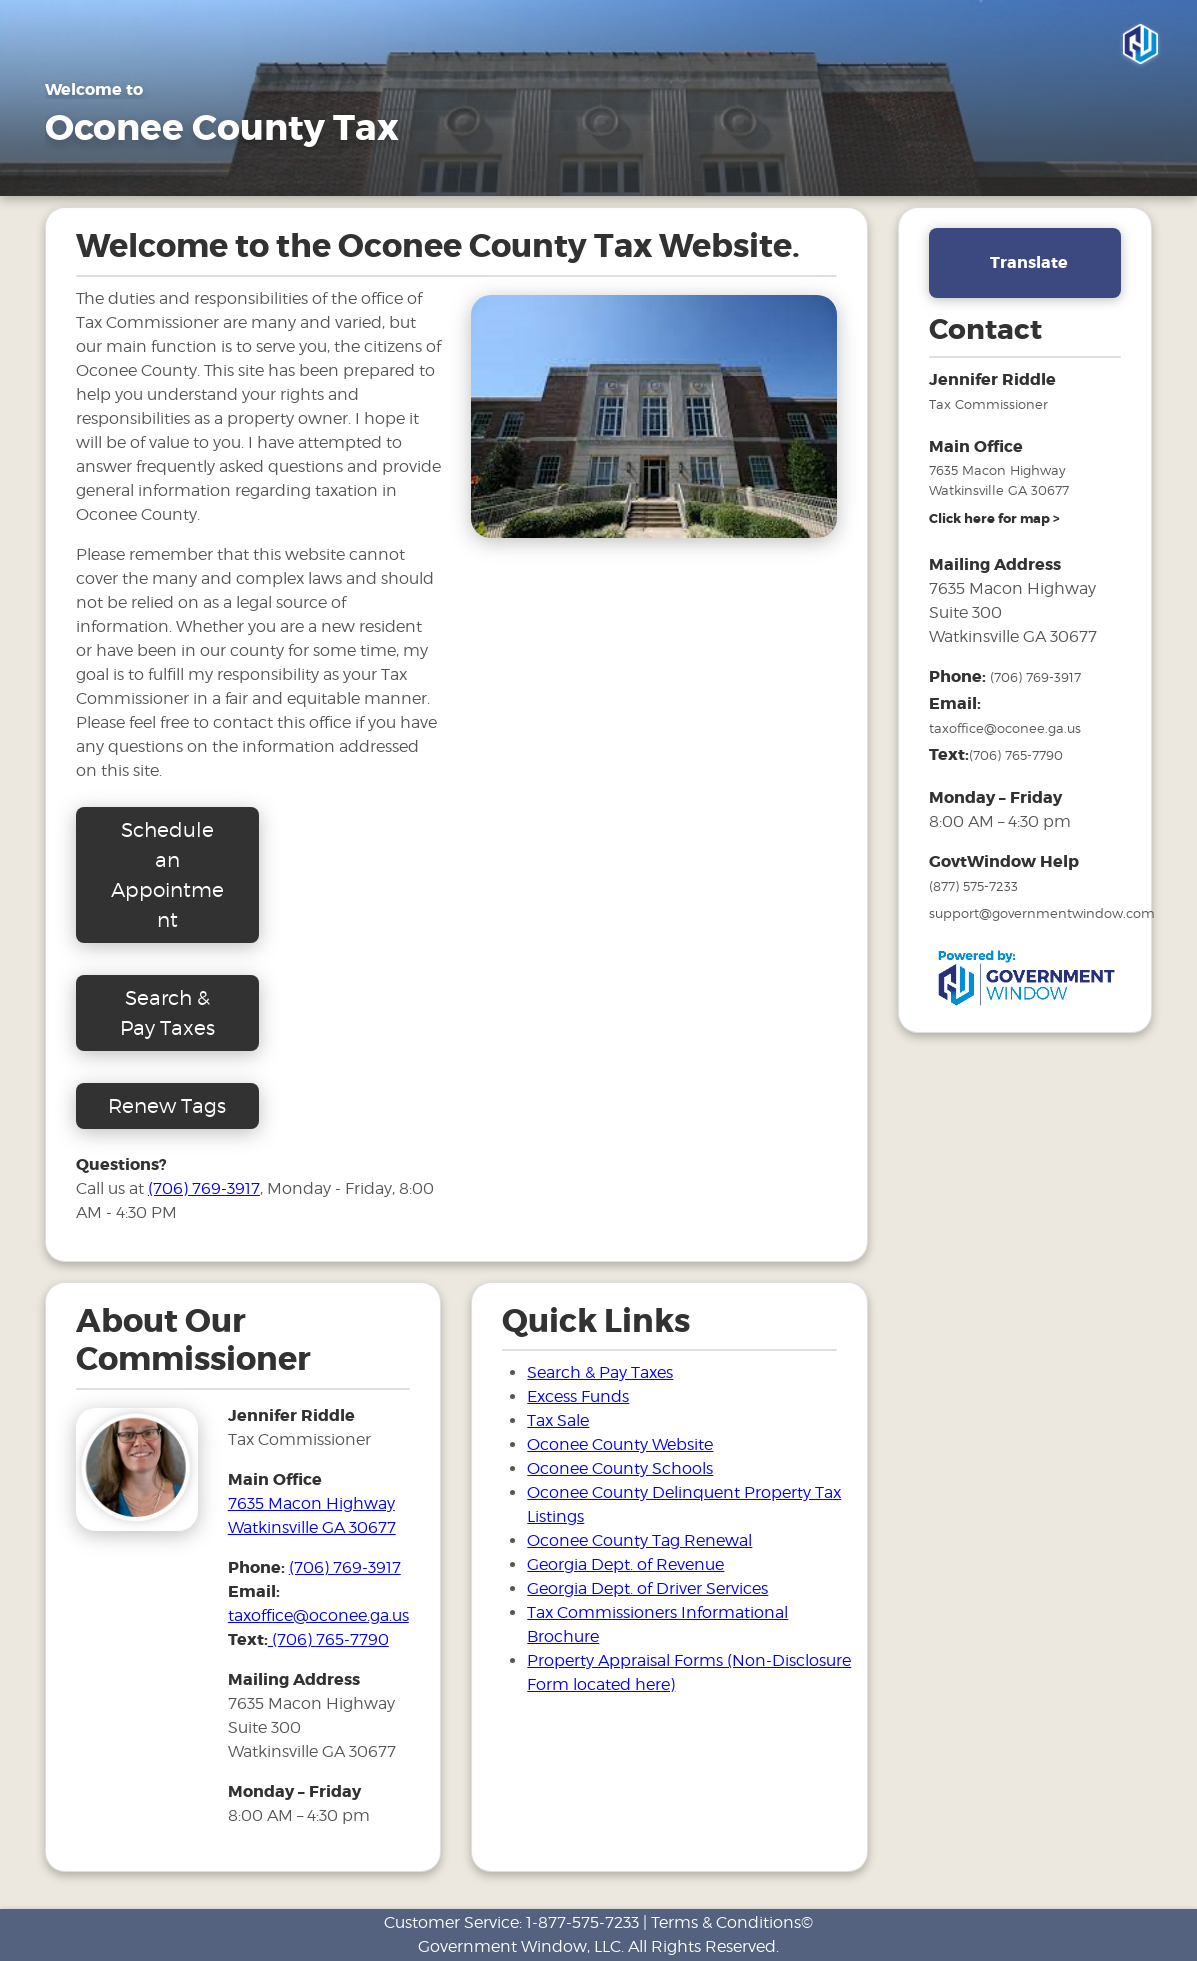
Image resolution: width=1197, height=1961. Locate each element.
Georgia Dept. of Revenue (625, 1564)
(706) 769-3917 (204, 1188)
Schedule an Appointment (167, 875)
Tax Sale (558, 174)
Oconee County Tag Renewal (639, 1540)
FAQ (383, 174)
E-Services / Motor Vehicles (230, 174)
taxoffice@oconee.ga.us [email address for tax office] (318, 1615)
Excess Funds (578, 1396)
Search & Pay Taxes (695, 174)
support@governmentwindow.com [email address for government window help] (1042, 913)
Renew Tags (167, 1106)
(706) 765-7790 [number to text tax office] (328, 1639)
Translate (1029, 262)
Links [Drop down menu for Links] (463, 174)
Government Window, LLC (519, 1946)
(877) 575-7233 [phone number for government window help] (973, 886)
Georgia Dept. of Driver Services (647, 1588)
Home (69, 174)
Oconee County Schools (620, 1468)
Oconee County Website (620, 1444)
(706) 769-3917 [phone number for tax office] (345, 1567)
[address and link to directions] (994, 519)
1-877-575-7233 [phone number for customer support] (582, 1922)
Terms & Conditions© (732, 1922)
